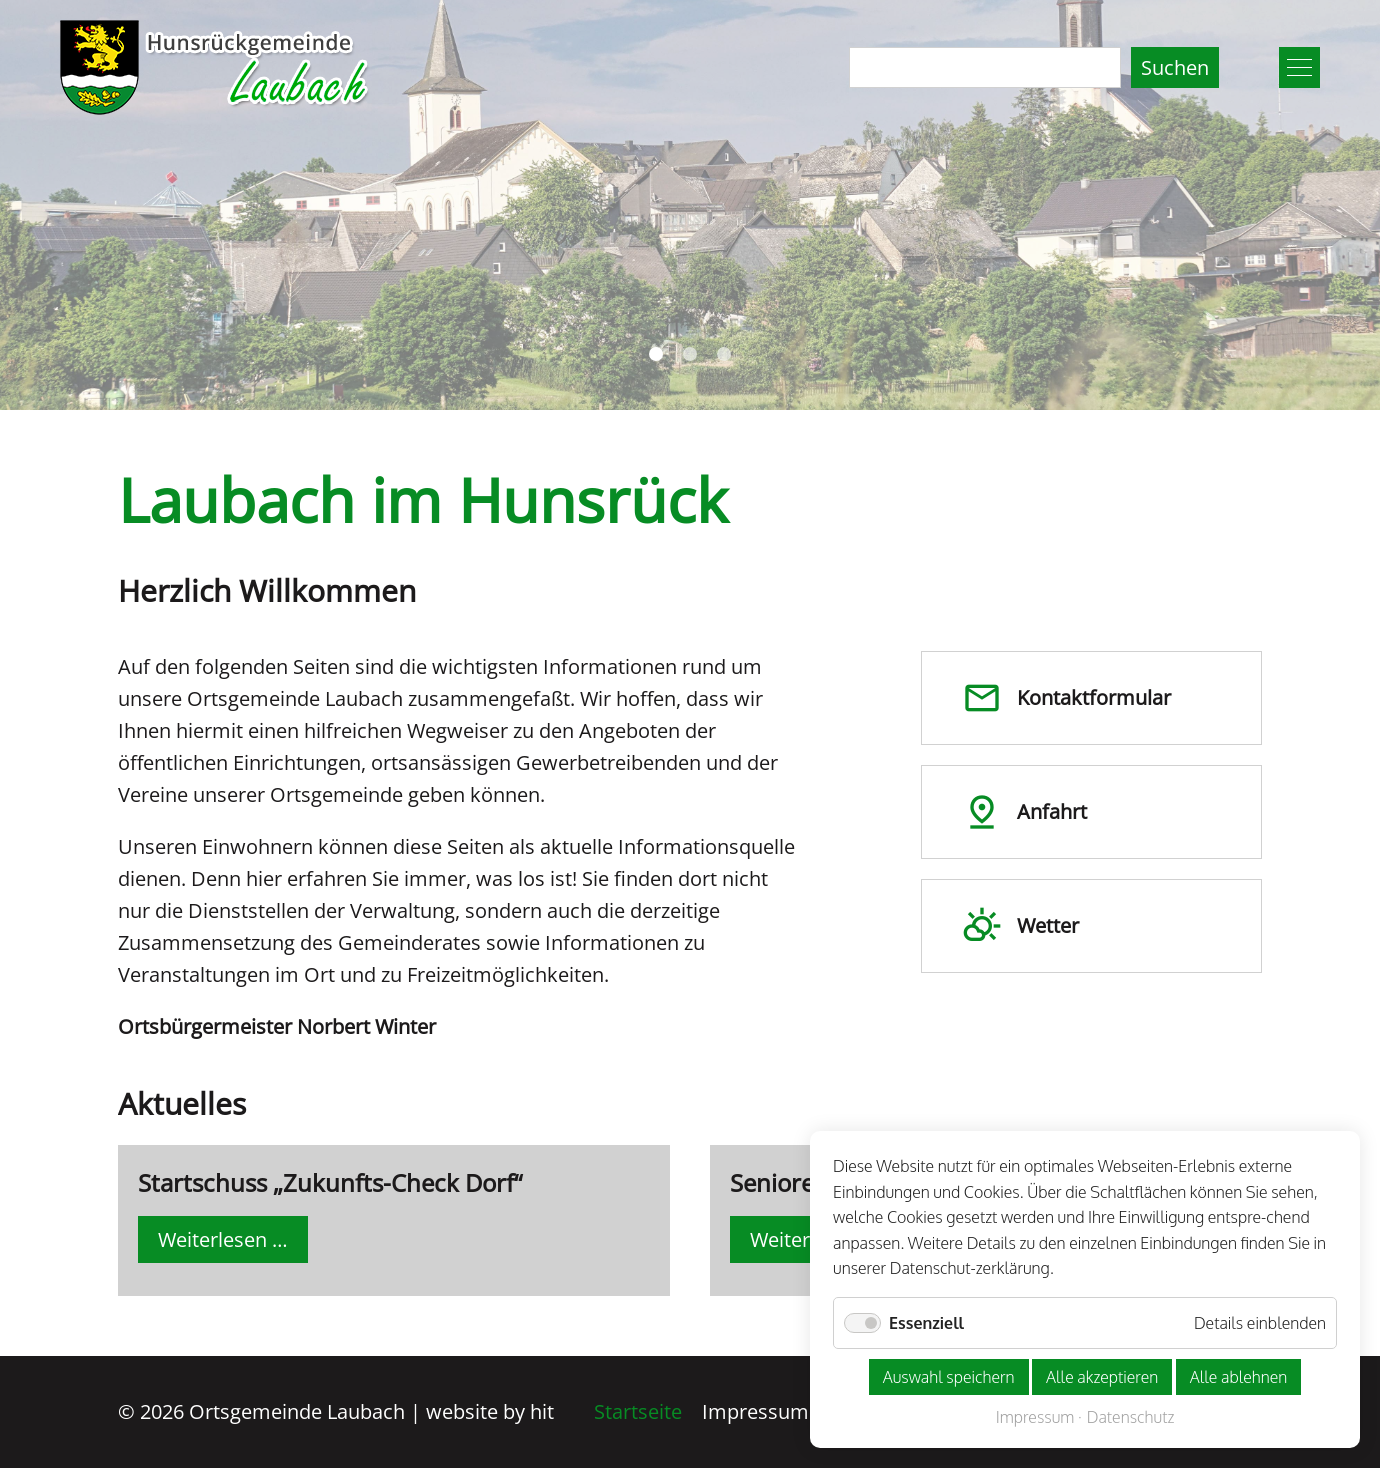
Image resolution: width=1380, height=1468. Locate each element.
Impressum (755, 1411)
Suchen (1175, 67)
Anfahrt (1024, 812)
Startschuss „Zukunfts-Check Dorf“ (330, 1182)
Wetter (1020, 926)
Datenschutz (1131, 1417)
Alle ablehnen (1238, 1377)
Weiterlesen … (233, 1243)
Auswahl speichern (949, 1377)
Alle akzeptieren (1102, 1377)
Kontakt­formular (1066, 698)
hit (542, 1411)
